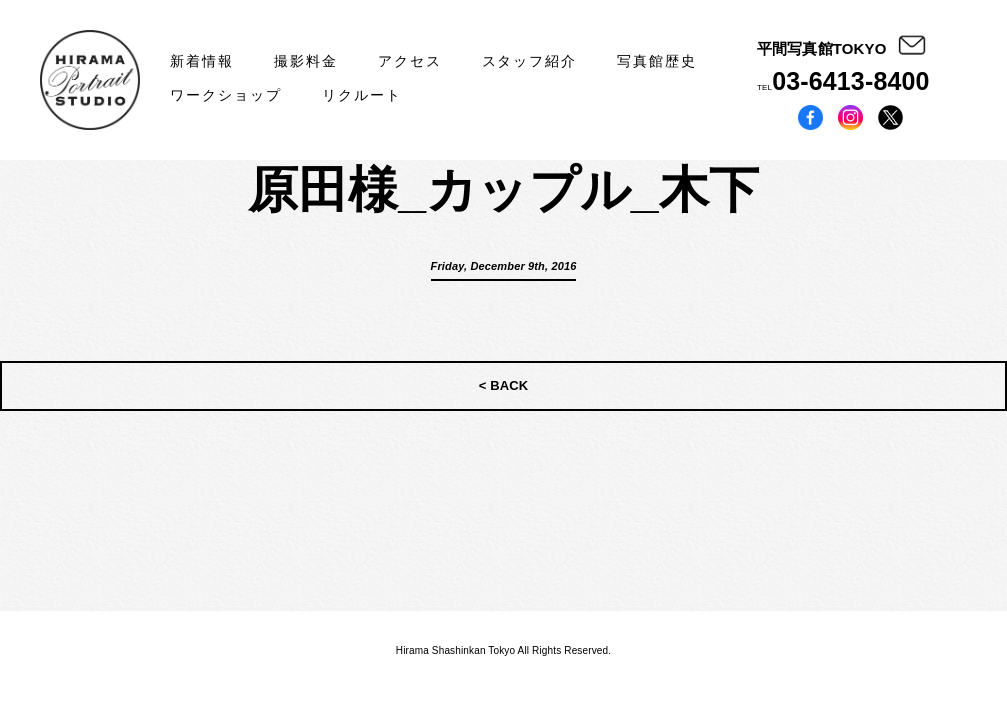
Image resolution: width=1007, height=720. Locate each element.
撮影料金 (306, 61)
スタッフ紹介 (530, 61)
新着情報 (202, 61)
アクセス (410, 61)
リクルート (362, 95)
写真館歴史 (657, 61)
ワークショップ (226, 95)
